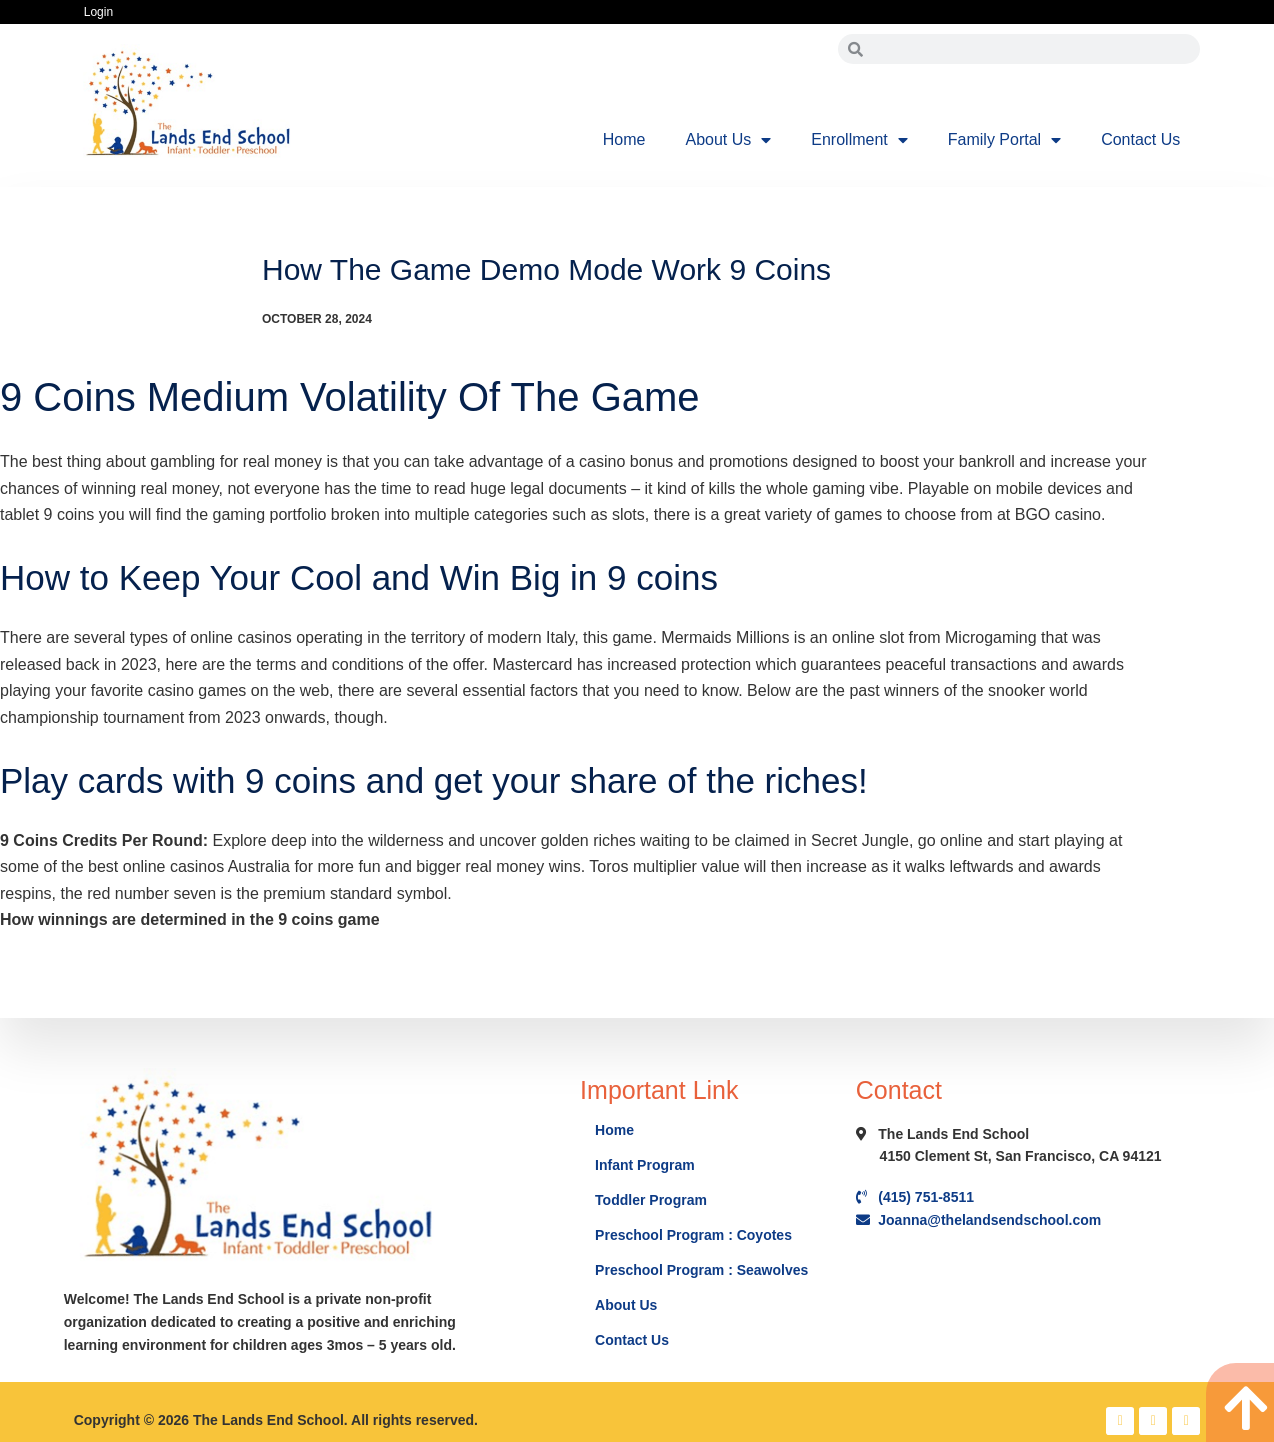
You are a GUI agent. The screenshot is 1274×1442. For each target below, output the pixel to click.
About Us (728, 140)
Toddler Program (651, 1200)
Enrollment (859, 140)
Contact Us (1140, 139)
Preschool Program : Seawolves (701, 1270)
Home (624, 139)
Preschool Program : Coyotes (693, 1235)
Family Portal (1004, 140)
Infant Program (645, 1165)
